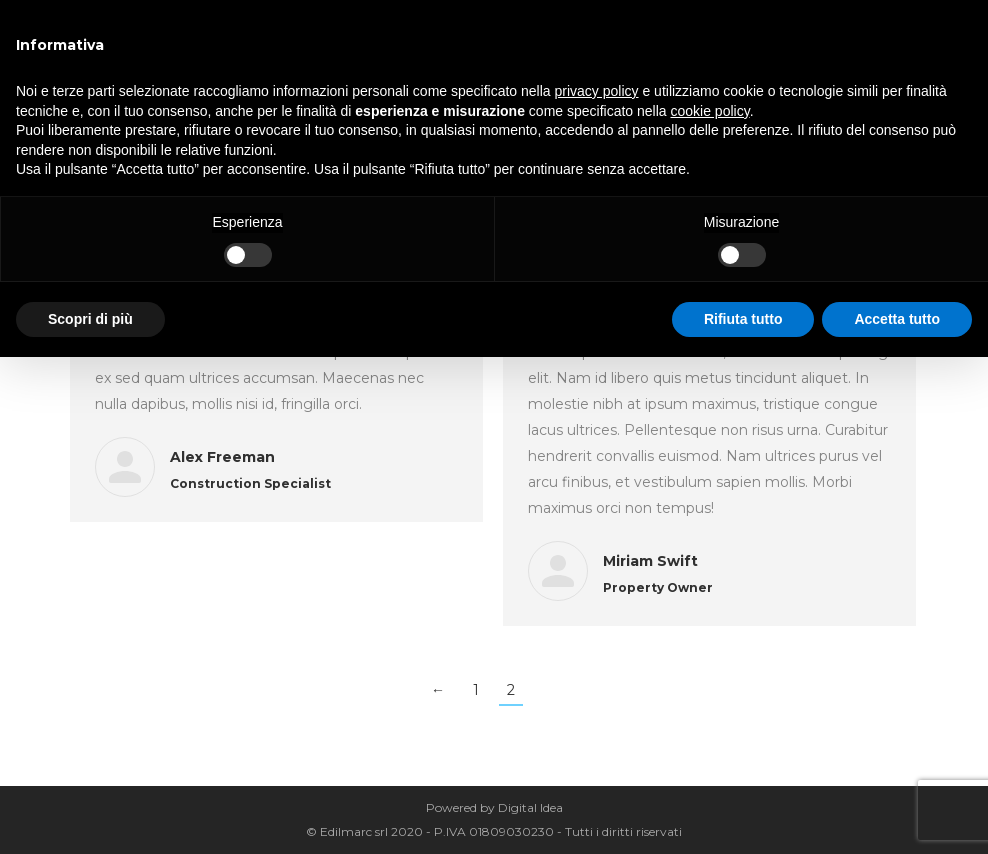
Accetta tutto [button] (897, 319)
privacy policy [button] (597, 91)
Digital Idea (530, 807)
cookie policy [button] (710, 111)
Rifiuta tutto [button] (743, 319)
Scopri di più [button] (90, 319)
